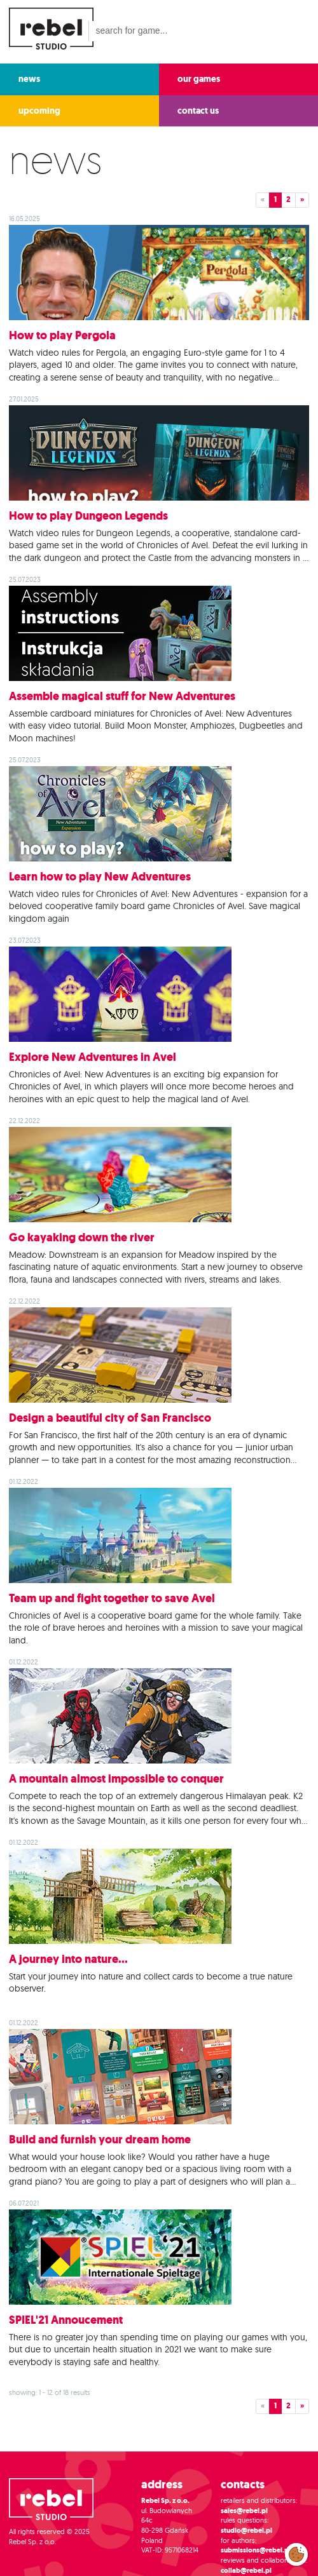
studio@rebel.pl (246, 2530)
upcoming (39, 111)
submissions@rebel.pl (256, 2550)
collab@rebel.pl (246, 2570)
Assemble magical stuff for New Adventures (122, 696)
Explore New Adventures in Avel (92, 1057)
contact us (198, 111)
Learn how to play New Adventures (100, 876)
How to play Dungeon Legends (88, 515)
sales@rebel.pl (244, 2511)
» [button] (302, 199)
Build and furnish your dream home (100, 2139)
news (29, 79)
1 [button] (275, 199)
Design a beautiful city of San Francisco (110, 1418)
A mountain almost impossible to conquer (116, 1778)
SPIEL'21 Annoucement (66, 2320)
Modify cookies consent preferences (296, 2554)
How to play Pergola (62, 335)
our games (198, 79)
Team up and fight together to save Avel (112, 1598)
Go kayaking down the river (82, 1237)
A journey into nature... (68, 1959)
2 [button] (288, 199)
